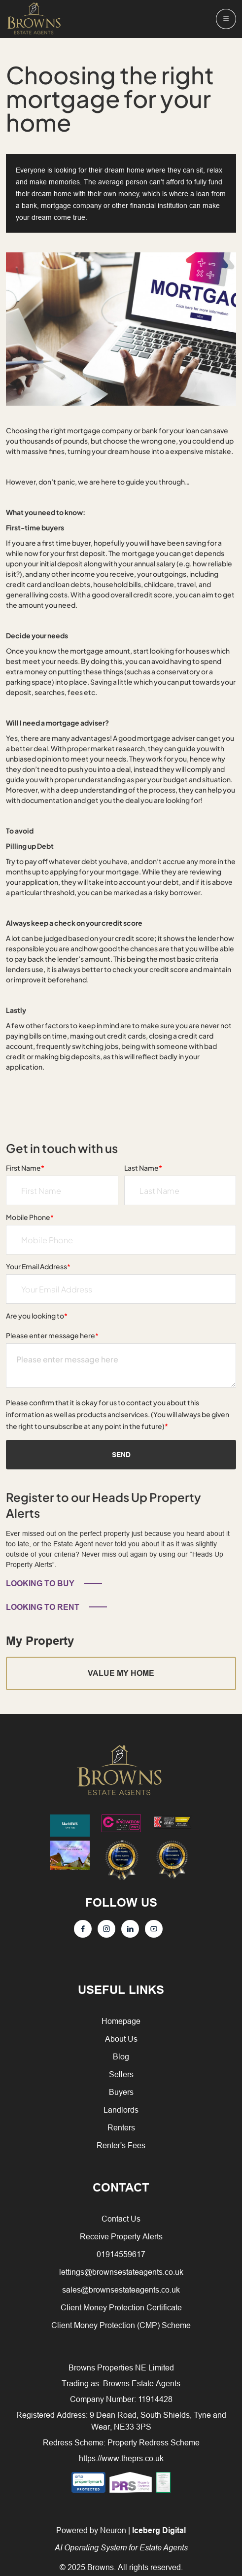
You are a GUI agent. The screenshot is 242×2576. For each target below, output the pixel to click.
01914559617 (121, 2254)
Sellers (121, 2074)
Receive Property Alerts (121, 2236)
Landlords (121, 2109)
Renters (121, 2127)
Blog (121, 2056)
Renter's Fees (121, 2145)
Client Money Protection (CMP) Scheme (121, 2325)
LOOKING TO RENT (42, 1607)
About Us (121, 2038)
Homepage (121, 2021)
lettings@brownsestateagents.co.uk (121, 2271)
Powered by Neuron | (121, 2539)
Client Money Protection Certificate (121, 2307)
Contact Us (121, 2218)
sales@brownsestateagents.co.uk (121, 2289)
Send (121, 1455)
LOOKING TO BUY (40, 1583)
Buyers (121, 2092)
